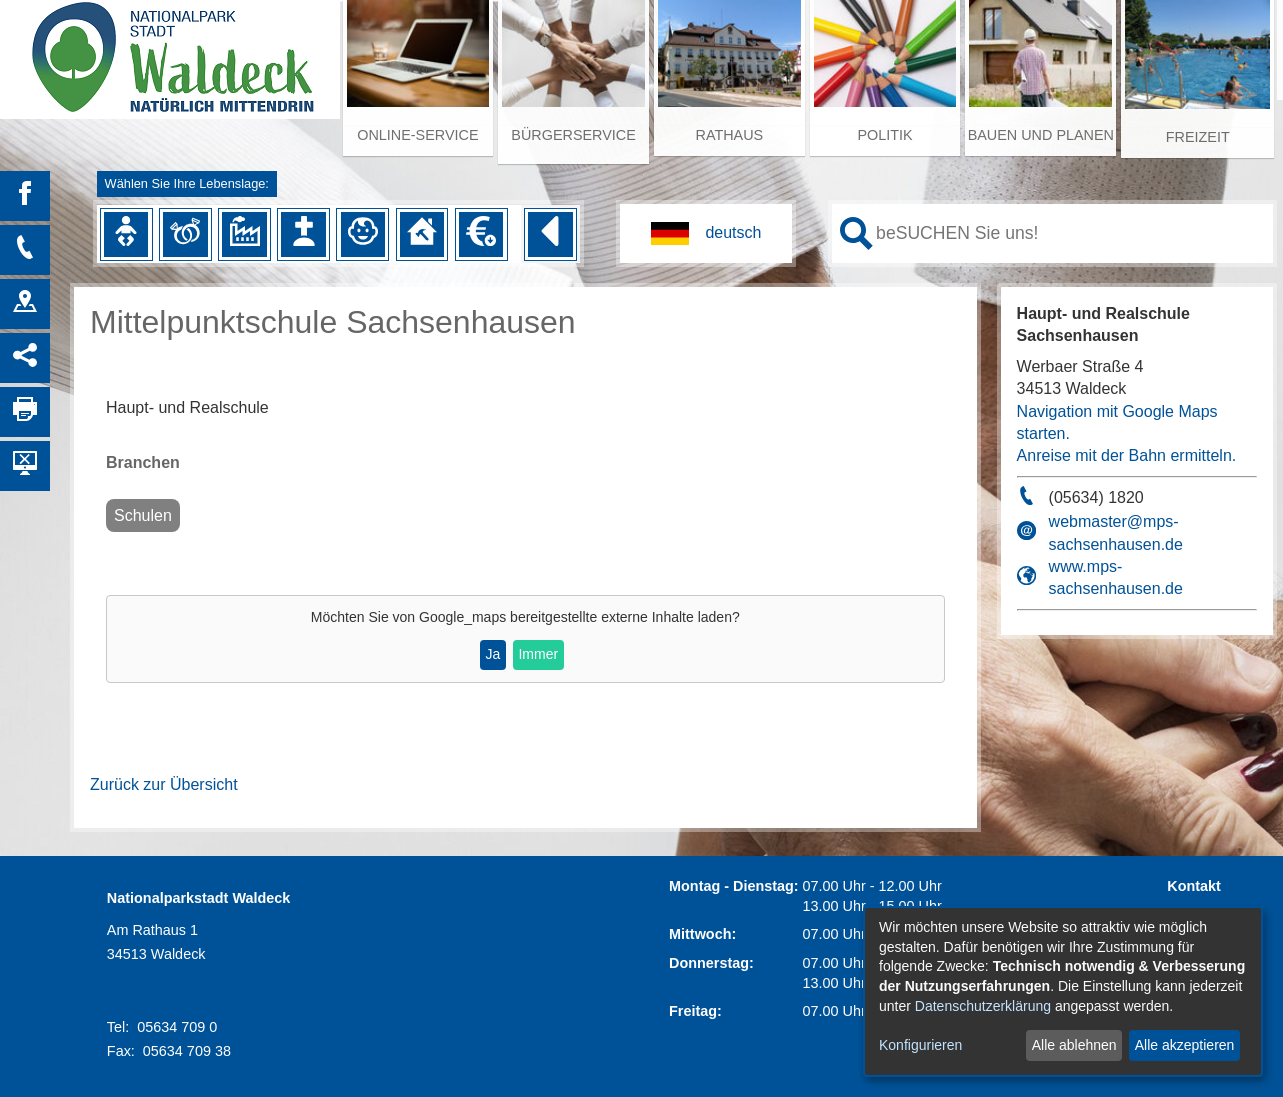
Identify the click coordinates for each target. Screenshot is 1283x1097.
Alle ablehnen (1074, 1045)
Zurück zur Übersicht (164, 784)
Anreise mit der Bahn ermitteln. (1127, 455)
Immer (538, 654)
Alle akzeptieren (1185, 1045)
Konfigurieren (920, 1045)
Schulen (143, 515)
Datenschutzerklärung (983, 1006)
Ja (492, 654)
